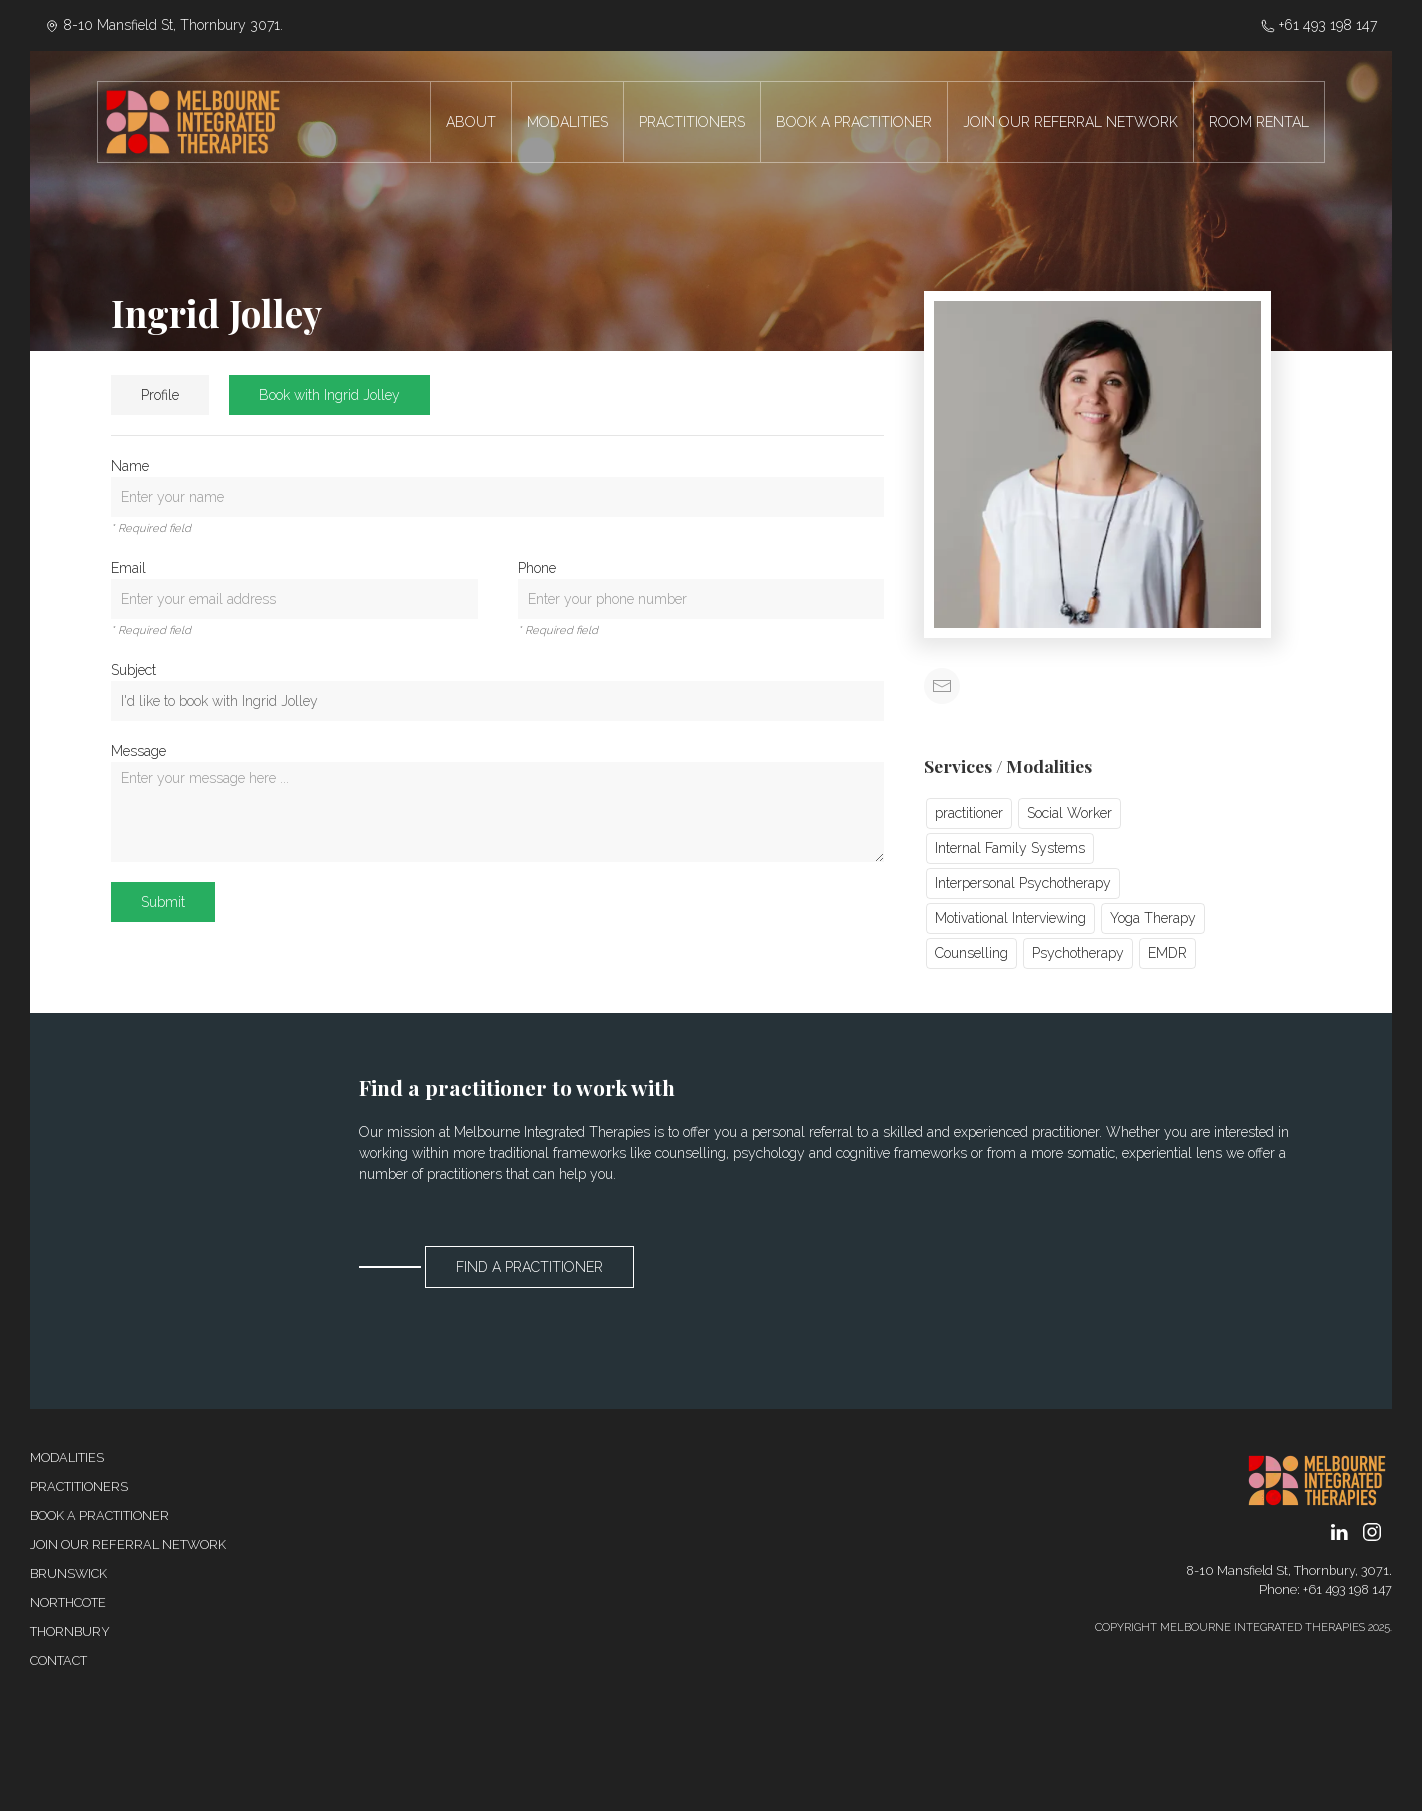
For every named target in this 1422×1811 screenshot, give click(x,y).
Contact (58, 1660)
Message (138, 751)
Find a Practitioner (529, 1267)
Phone (537, 568)
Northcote (68, 1602)
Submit (163, 902)
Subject (133, 670)
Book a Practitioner (99, 1515)
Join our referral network (128, 1544)
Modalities (67, 1457)
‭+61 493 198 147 (1319, 25)
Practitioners (79, 1486)
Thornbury (70, 1631)
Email (128, 568)
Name (130, 466)
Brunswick (68, 1573)
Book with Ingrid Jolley (329, 395)
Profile (160, 395)
